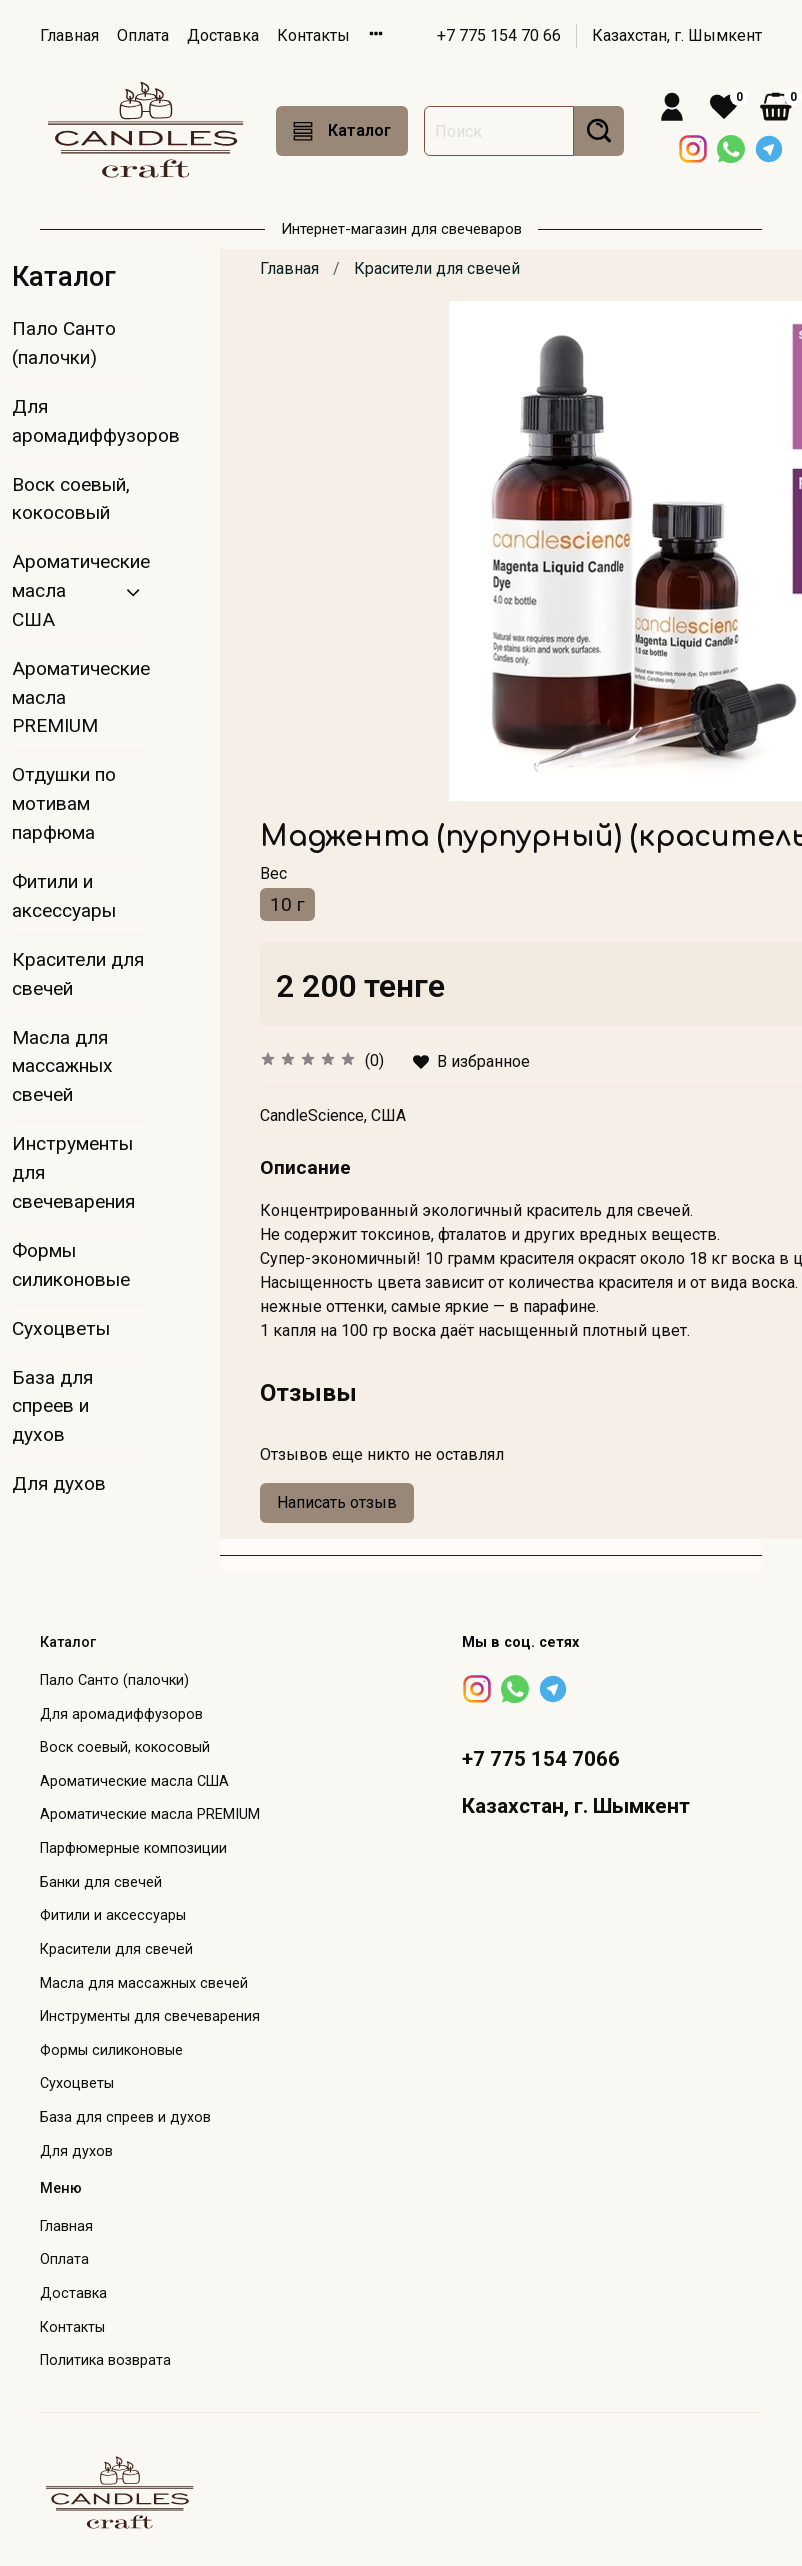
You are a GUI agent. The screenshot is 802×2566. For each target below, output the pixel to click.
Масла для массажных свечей (62, 1066)
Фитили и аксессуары (64, 896)
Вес (273, 873)
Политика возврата (105, 2360)
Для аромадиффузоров (78, 421)
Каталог (342, 131)
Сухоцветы (61, 1328)
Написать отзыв (337, 1502)
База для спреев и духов (52, 1406)
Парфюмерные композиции (133, 1848)
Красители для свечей (437, 268)
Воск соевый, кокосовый (71, 499)
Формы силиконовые (71, 1265)
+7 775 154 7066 (541, 1759)
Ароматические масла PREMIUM (78, 697)
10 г (287, 904)
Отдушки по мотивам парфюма (64, 803)
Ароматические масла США (62, 590)
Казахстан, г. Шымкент (677, 35)
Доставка (223, 35)
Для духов (59, 1483)
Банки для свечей (101, 1882)
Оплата (143, 35)
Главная (69, 35)
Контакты (313, 35)
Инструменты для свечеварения (73, 1172)
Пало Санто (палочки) (64, 343)
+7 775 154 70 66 (499, 35)
